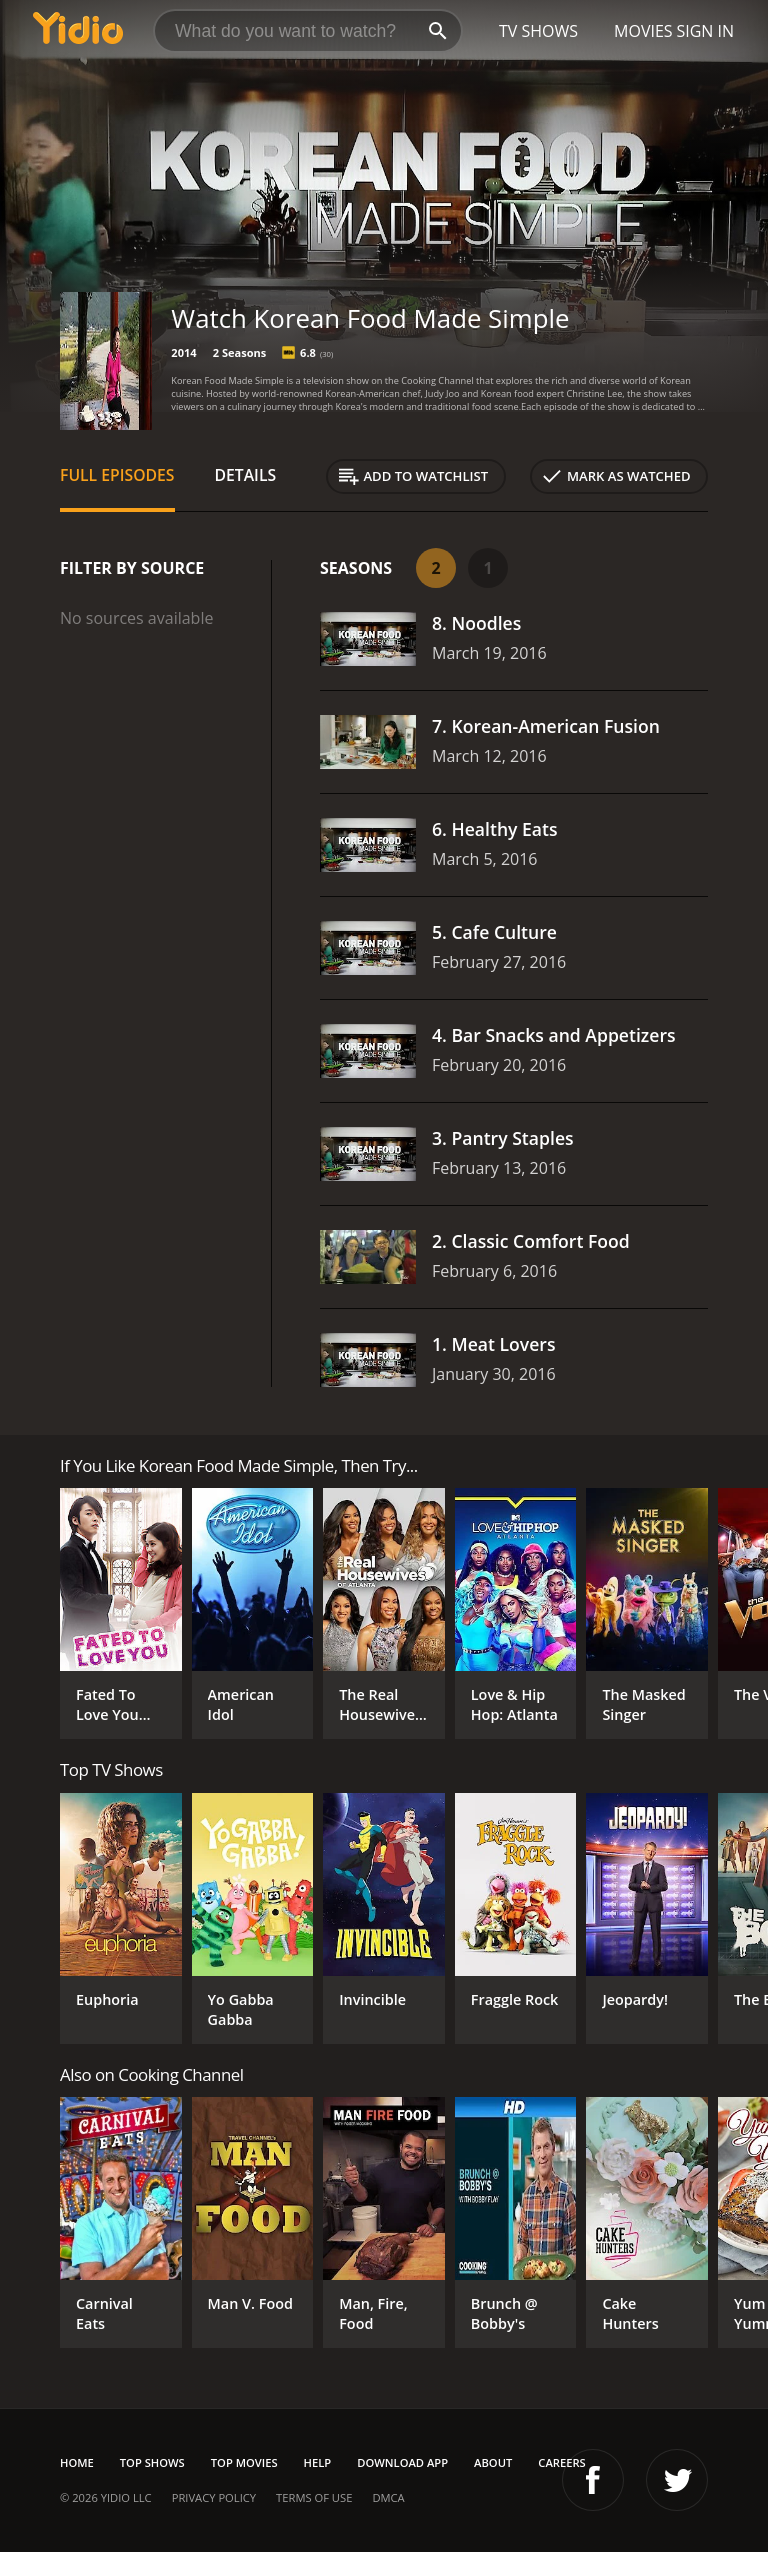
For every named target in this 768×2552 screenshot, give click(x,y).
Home (77, 2462)
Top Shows (152, 2462)
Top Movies (244, 2462)
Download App (402, 2462)
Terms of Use (314, 2497)
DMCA (388, 2497)
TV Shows (538, 31)
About (493, 2462)
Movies (643, 31)
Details (246, 475)
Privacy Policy (214, 2497)
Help (318, 2462)
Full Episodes (117, 475)
